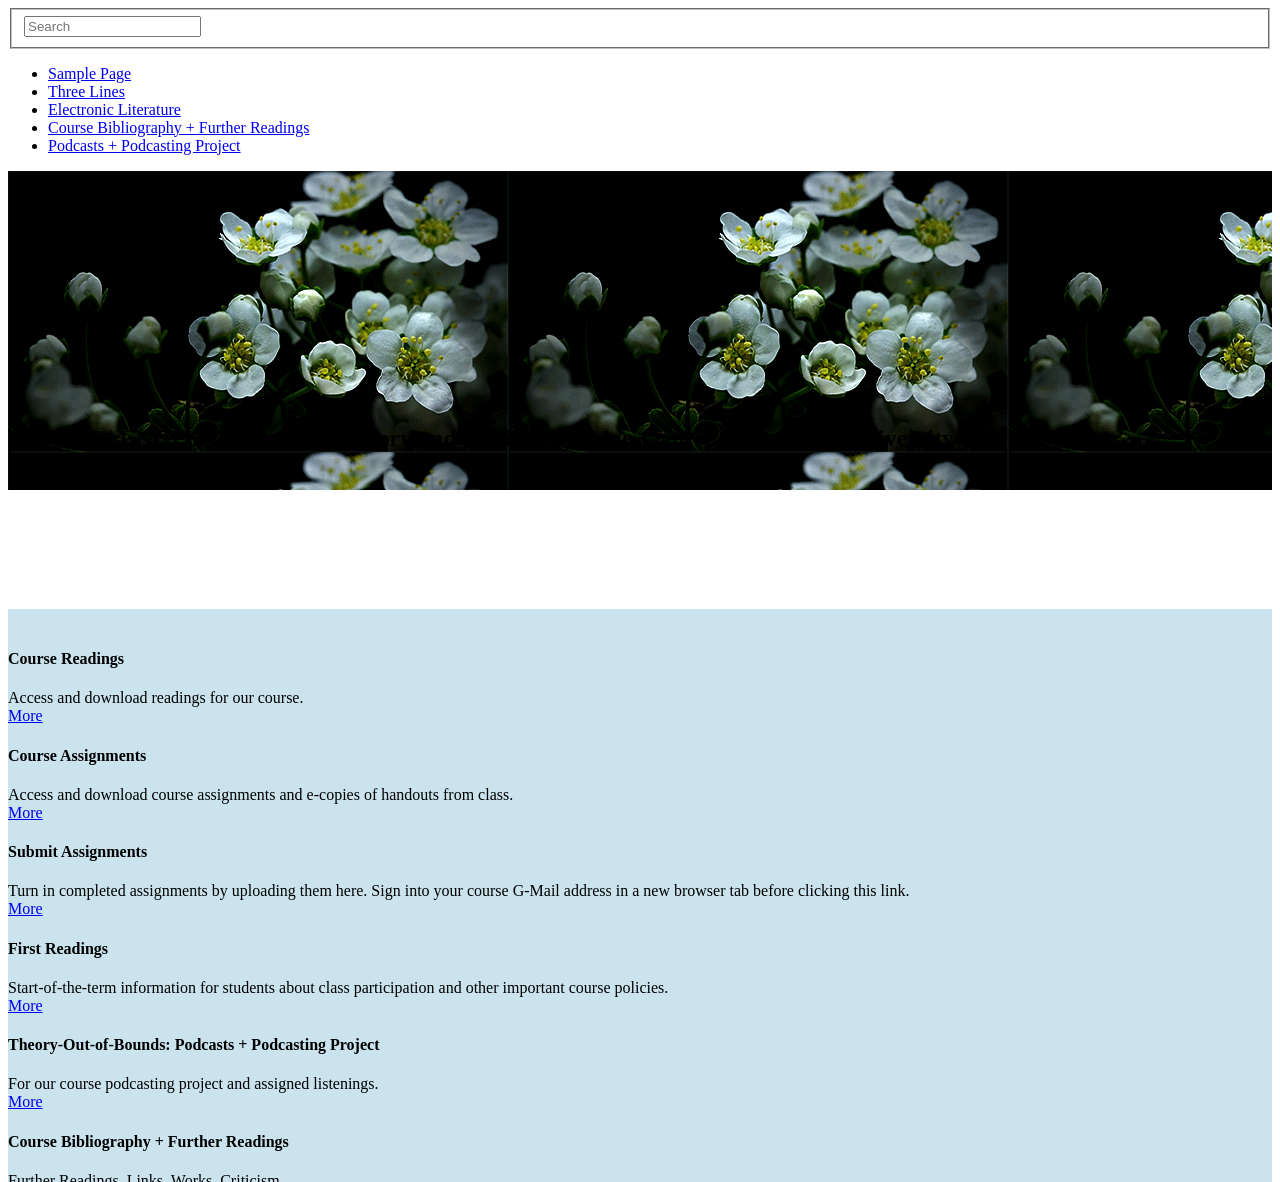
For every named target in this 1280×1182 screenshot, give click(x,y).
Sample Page (89, 73)
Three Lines (86, 91)
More (25, 630)
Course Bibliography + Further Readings (178, 127)
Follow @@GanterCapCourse (104, 1171)
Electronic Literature (114, 109)
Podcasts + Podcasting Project (144, 145)
